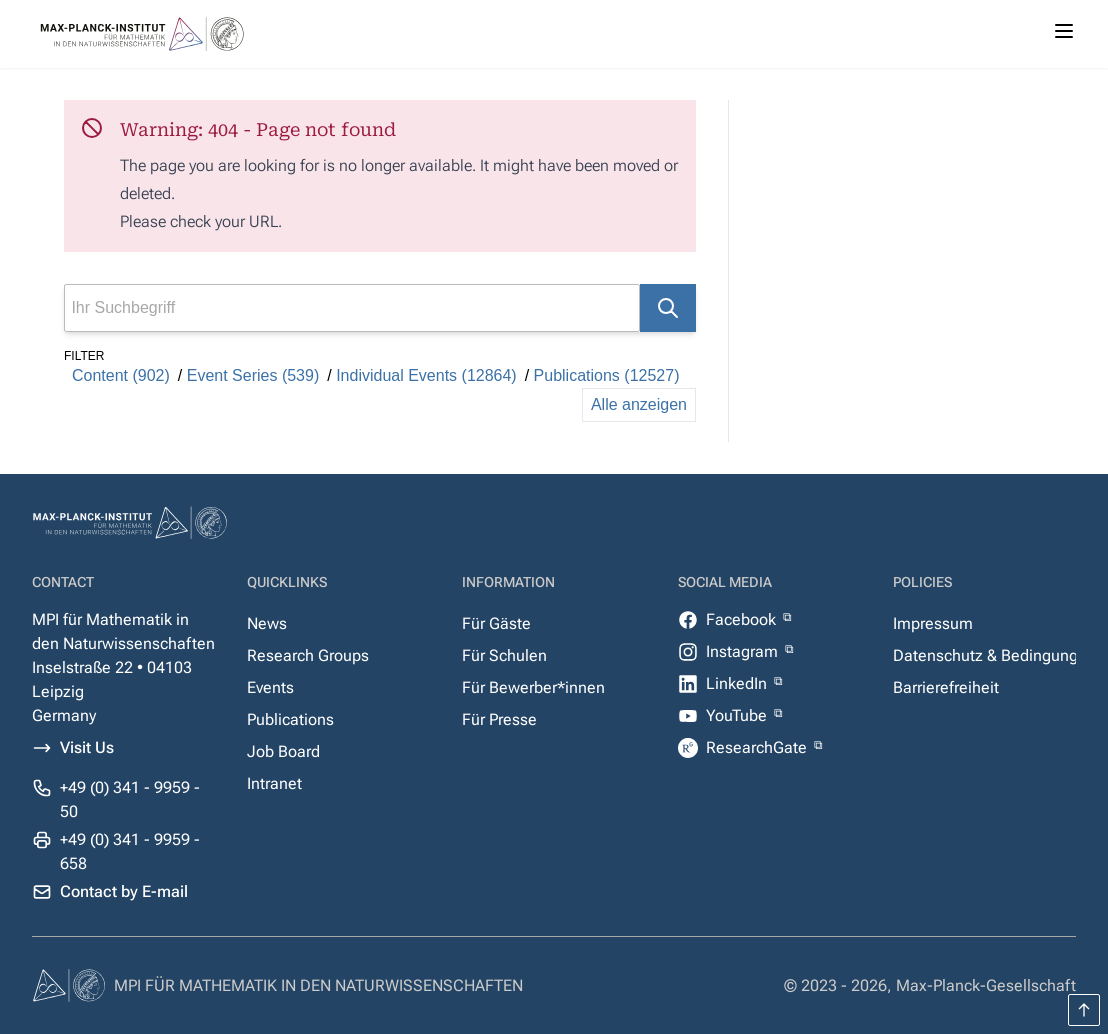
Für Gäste (496, 623)
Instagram (744, 651)
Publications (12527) (607, 375)
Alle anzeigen (639, 404)
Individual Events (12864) (426, 375)
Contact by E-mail (124, 891)
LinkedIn (738, 683)
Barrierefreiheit (946, 687)
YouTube (738, 715)
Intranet (274, 783)
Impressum (933, 623)
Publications (290, 719)
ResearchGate (758, 747)
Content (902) (121, 375)
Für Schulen (504, 655)
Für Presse (499, 719)
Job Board (283, 751)
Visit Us (87, 747)
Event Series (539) (253, 375)
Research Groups (308, 655)
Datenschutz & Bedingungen (994, 655)
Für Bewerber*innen (533, 687)
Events (270, 687)
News (267, 623)
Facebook (743, 619)
